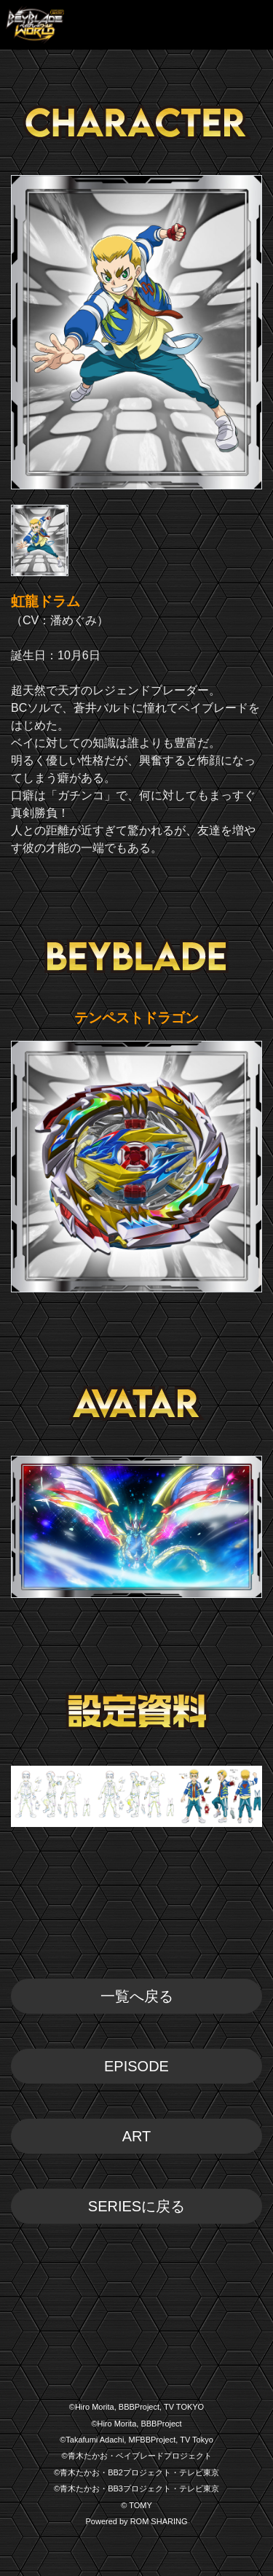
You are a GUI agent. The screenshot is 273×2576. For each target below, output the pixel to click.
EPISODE (136, 2066)
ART (136, 2136)
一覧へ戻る (136, 1996)
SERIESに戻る (136, 2206)
